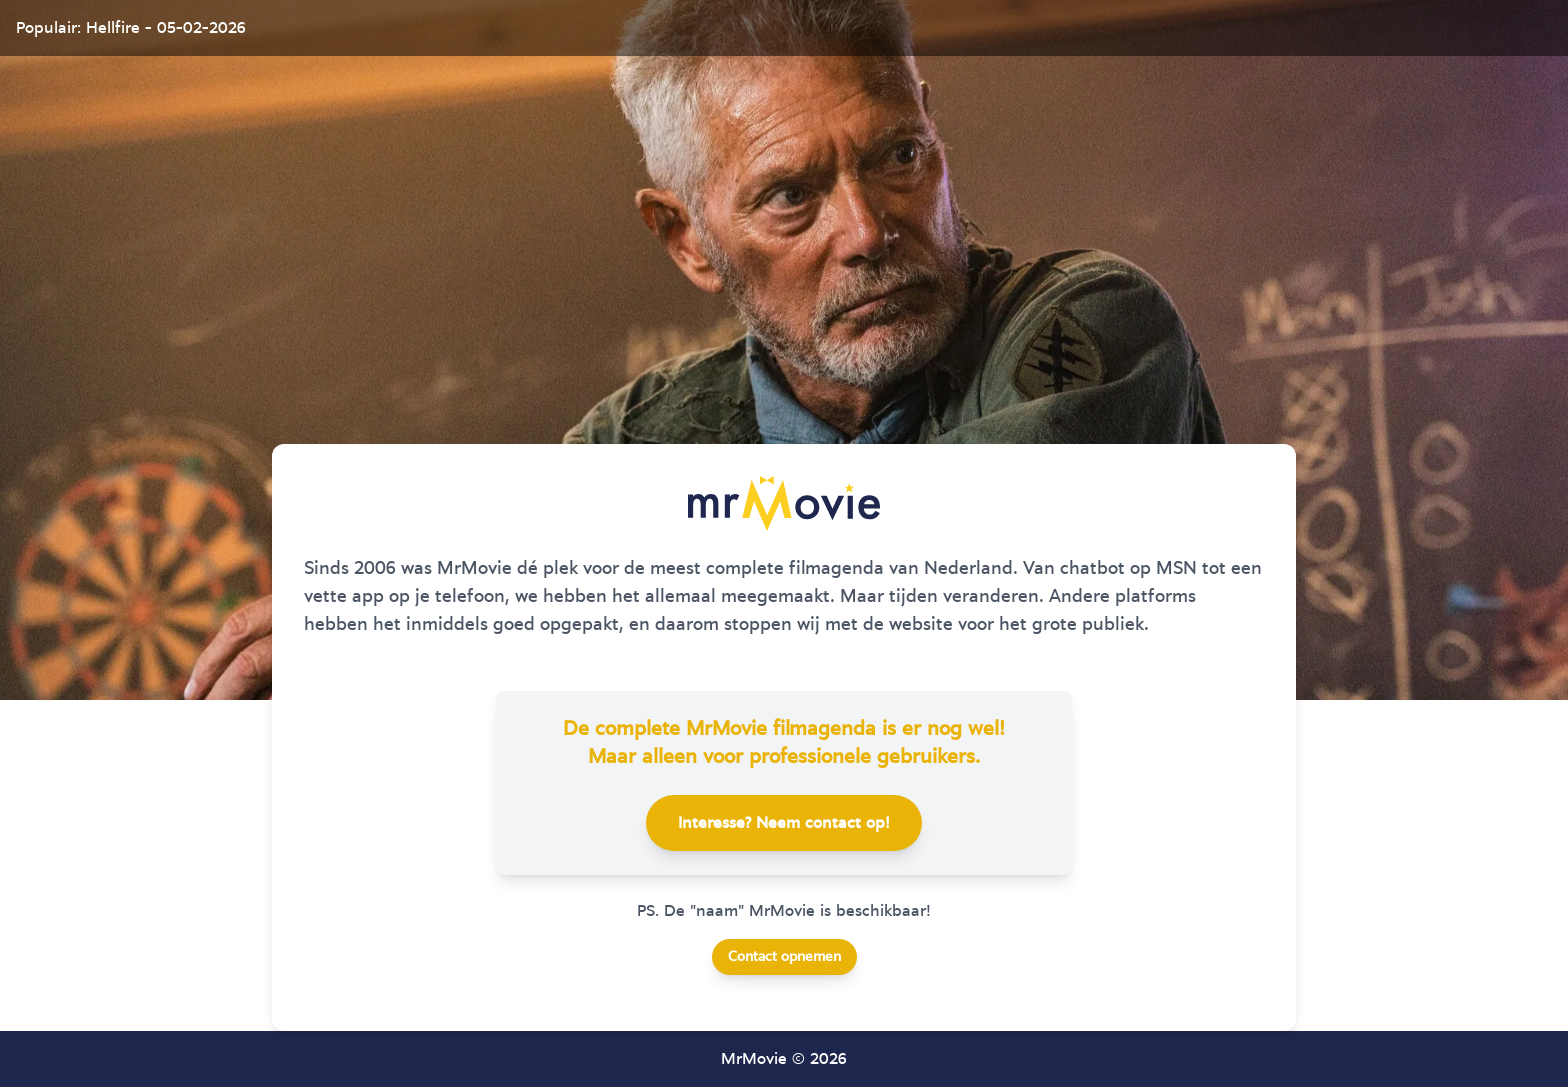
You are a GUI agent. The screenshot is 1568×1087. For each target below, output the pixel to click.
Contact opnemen (784, 957)
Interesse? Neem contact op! (784, 823)
